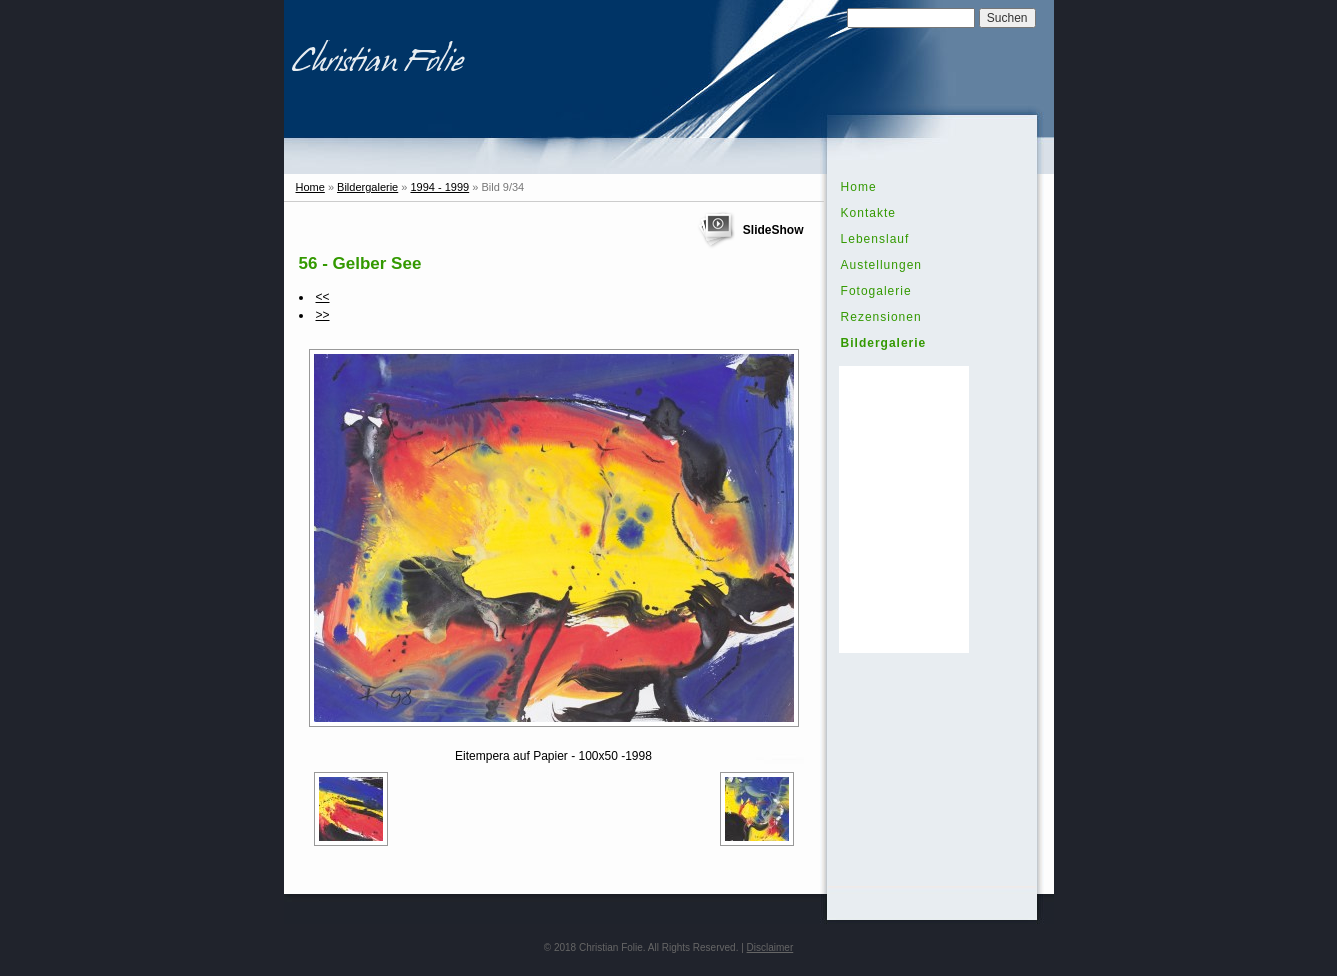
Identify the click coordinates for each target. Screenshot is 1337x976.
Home (310, 187)
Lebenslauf (875, 239)
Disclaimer (770, 947)
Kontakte (868, 213)
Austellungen (881, 265)
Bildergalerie (367, 187)
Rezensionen (881, 317)
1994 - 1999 (439, 187)
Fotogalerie (876, 291)
